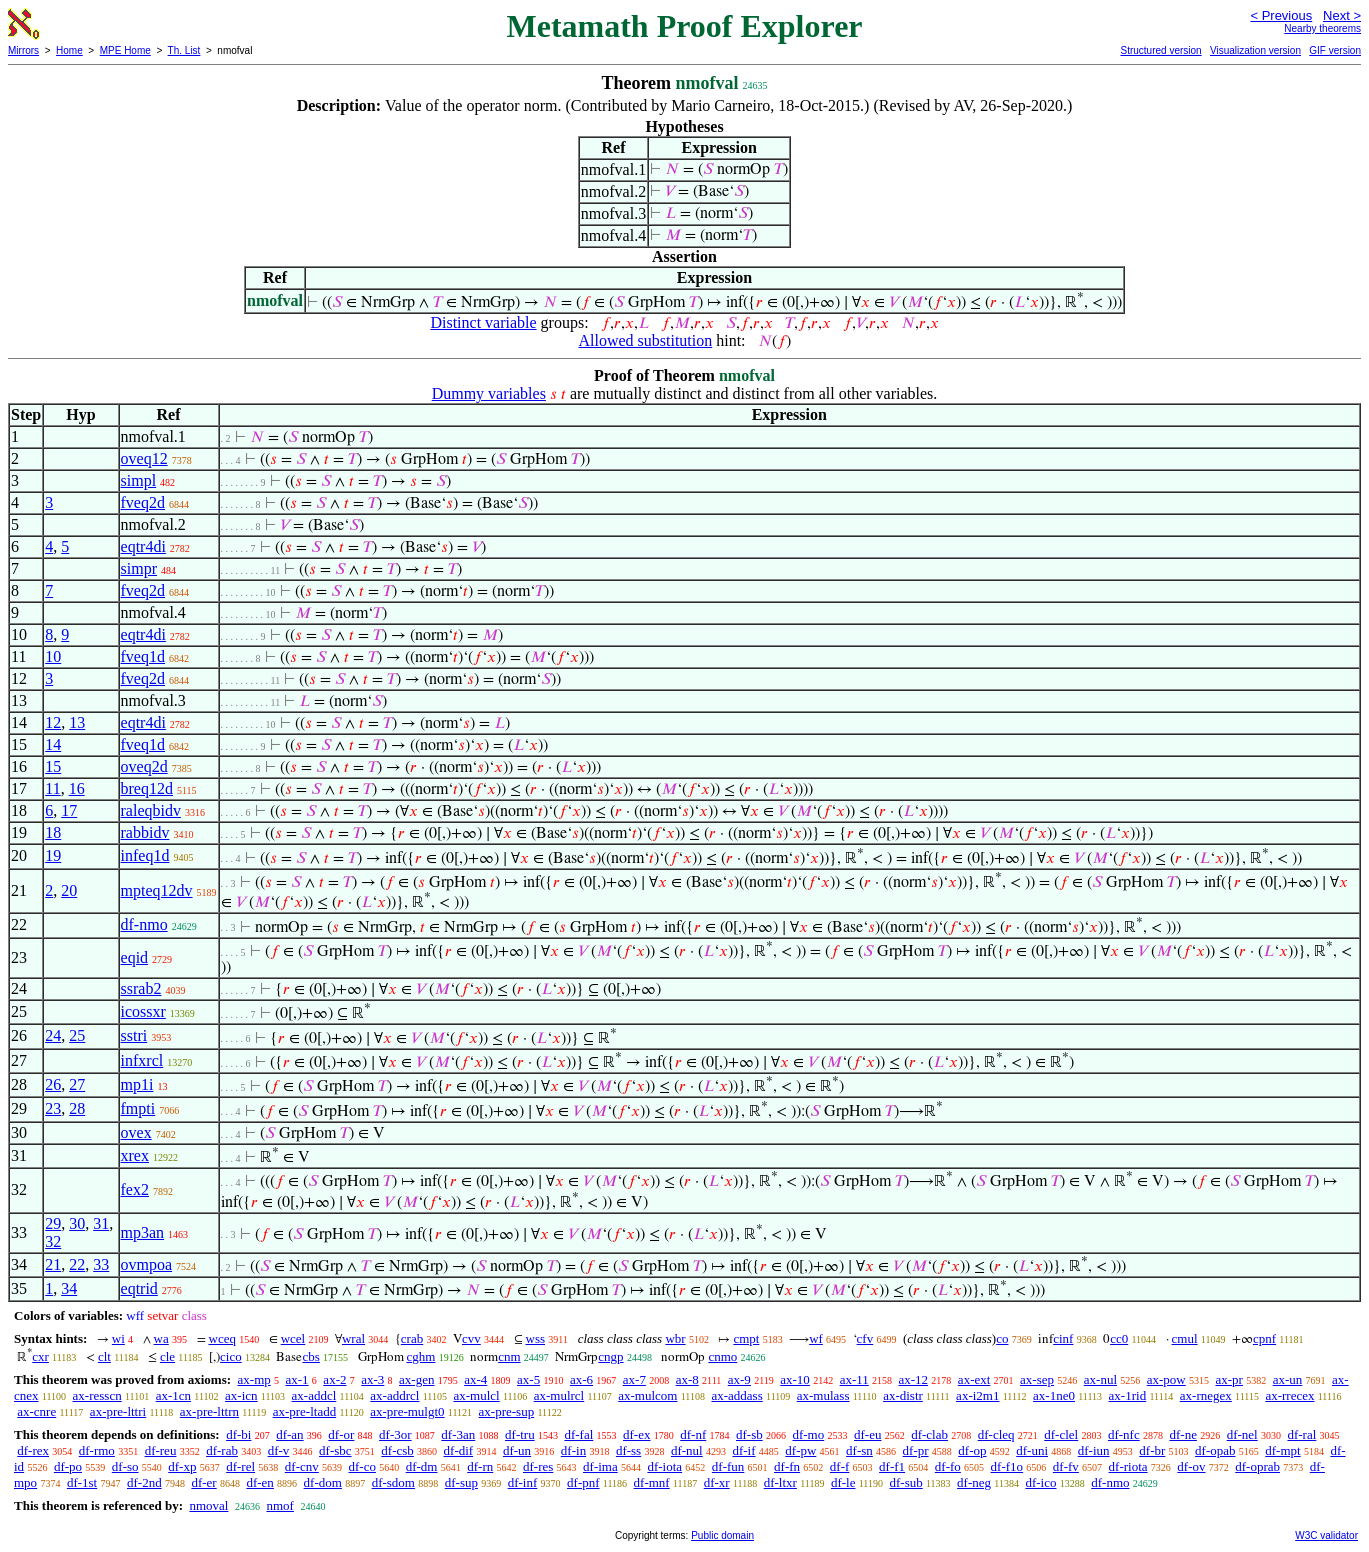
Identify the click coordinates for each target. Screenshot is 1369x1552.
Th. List (184, 50)
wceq (222, 1338)
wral (353, 1338)
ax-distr (903, 1395)
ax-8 (687, 1379)
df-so (125, 1466)
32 (53, 1241)
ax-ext (974, 1379)
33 (101, 1264)
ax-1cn (173, 1395)
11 (52, 788)
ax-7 (634, 1379)
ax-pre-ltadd (305, 1411)
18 (53, 832)
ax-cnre (36, 1411)
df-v (279, 1450)
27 (77, 1084)
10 (53, 656)
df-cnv (302, 1466)
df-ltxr (780, 1482)
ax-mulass (823, 1395)
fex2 (135, 1189)
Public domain (722, 1535)
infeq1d (145, 855)
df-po (68, 1466)
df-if (743, 1450)
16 (77, 788)
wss (536, 1338)
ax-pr (1229, 1379)
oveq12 (144, 458)
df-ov (1191, 1466)
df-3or (395, 1434)
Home (69, 50)
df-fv (1066, 1466)
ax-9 (739, 1379)
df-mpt (1282, 1450)
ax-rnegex (1206, 1395)
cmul (1185, 1338)
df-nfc (1124, 1434)
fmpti (138, 1108)
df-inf (523, 1482)
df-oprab (1257, 1466)
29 (53, 1223)
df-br (1152, 1450)
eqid (135, 957)
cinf (1063, 1338)
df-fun (728, 1466)
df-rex (33, 1450)
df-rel (240, 1466)
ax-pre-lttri (118, 1411)
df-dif (459, 1450)
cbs (310, 1356)
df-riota (1128, 1466)
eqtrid (139, 1288)
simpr (139, 568)
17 (69, 810)
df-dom (323, 1482)
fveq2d (143, 502)
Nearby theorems (1322, 28)
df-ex (636, 1434)
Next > (1342, 15)
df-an (289, 1434)
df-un (517, 1450)
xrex (135, 1155)
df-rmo (97, 1450)
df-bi (238, 1434)
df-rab (222, 1450)
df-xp (182, 1466)
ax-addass (736, 1395)
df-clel (1061, 1434)
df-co (362, 1466)
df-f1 (892, 1466)
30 (77, 1223)
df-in (573, 1450)
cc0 (1119, 1338)
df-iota (664, 1466)
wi (118, 1338)
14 (53, 744)
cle (167, 1356)
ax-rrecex (1289, 1395)
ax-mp (254, 1379)
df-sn (859, 1450)
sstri (134, 1035)
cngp (610, 1356)
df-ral (1301, 1434)
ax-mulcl (476, 1395)
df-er (203, 1482)
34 (69, 1288)
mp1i (137, 1084)
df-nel (1242, 1434)
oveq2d (144, 766)
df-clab (929, 1434)
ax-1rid (1128, 1395)
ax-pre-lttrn (209, 1411)
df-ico (1040, 1482)
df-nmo (144, 924)
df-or (341, 1434)
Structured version (1160, 50)
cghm (421, 1356)
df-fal (578, 1434)
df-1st (82, 1482)
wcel (293, 1338)
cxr (40, 1356)
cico (231, 1356)
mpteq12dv (157, 890)
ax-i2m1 (977, 1395)
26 (53, 1084)
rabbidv (145, 832)
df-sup (461, 1482)
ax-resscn (97, 1395)
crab (412, 1338)
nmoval (208, 1505)
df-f (840, 1466)
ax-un (1288, 1379)
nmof (279, 1505)
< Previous (1281, 15)
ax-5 (528, 1379)
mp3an (143, 1232)
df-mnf (652, 1482)
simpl (139, 480)
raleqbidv (151, 810)
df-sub (906, 1482)
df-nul (687, 1450)
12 (53, 722)
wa (161, 1338)
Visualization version (1255, 50)
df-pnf (583, 1482)
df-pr (916, 1450)
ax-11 (854, 1379)
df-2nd (144, 1482)
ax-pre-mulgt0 (407, 1411)
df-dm (422, 1466)
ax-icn (241, 1395)
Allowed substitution (645, 340)
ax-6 (581, 1379)
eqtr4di (143, 546)
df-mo (808, 1434)
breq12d (147, 788)
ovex (136, 1132)
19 (53, 855)
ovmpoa (147, 1264)
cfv (865, 1338)
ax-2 (334, 1379)
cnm (509, 1356)
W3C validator (1326, 1535)
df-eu (867, 1434)
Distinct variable (483, 322)
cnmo (722, 1356)
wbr (675, 1338)
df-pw (800, 1450)
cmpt (746, 1338)
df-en (259, 1482)
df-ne (1182, 1434)
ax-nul (1100, 1379)
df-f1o (1007, 1466)
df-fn (787, 1466)
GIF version (1335, 50)
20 (69, 890)
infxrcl (142, 1060)
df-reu (161, 1450)
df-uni (1032, 1450)
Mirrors (23, 50)
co (1002, 1338)
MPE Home (125, 50)
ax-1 (297, 1379)
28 (77, 1108)
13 (77, 722)
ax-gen (416, 1379)
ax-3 (372, 1379)
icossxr (143, 1011)
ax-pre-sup (507, 1411)
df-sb (749, 1434)
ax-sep (1037, 1379)
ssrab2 (141, 988)
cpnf (1264, 1338)
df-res (538, 1466)
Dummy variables (489, 393)
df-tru (520, 1434)
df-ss (628, 1450)
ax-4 (475, 1379)
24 (53, 1035)
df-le (843, 1482)
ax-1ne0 (1054, 1395)
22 (77, 1264)
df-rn (480, 1466)
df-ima (600, 1466)
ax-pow (1166, 1379)
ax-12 (914, 1379)
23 (53, 1108)
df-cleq (996, 1434)
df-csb (397, 1450)
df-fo (948, 1466)
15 (53, 766)
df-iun (1094, 1450)
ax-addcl (314, 1395)
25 (77, 1035)
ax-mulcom (647, 1395)
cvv (471, 1338)
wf (816, 1338)
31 (101, 1223)
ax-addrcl (394, 1395)
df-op (972, 1450)
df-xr (717, 1482)
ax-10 (795, 1379)
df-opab (1215, 1450)
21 (53, 1264)
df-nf (693, 1434)
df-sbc (335, 1450)
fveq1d (143, 656)
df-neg (974, 1482)
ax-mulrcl (559, 1395)
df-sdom (393, 1482)
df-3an (458, 1434)
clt (104, 1356)
